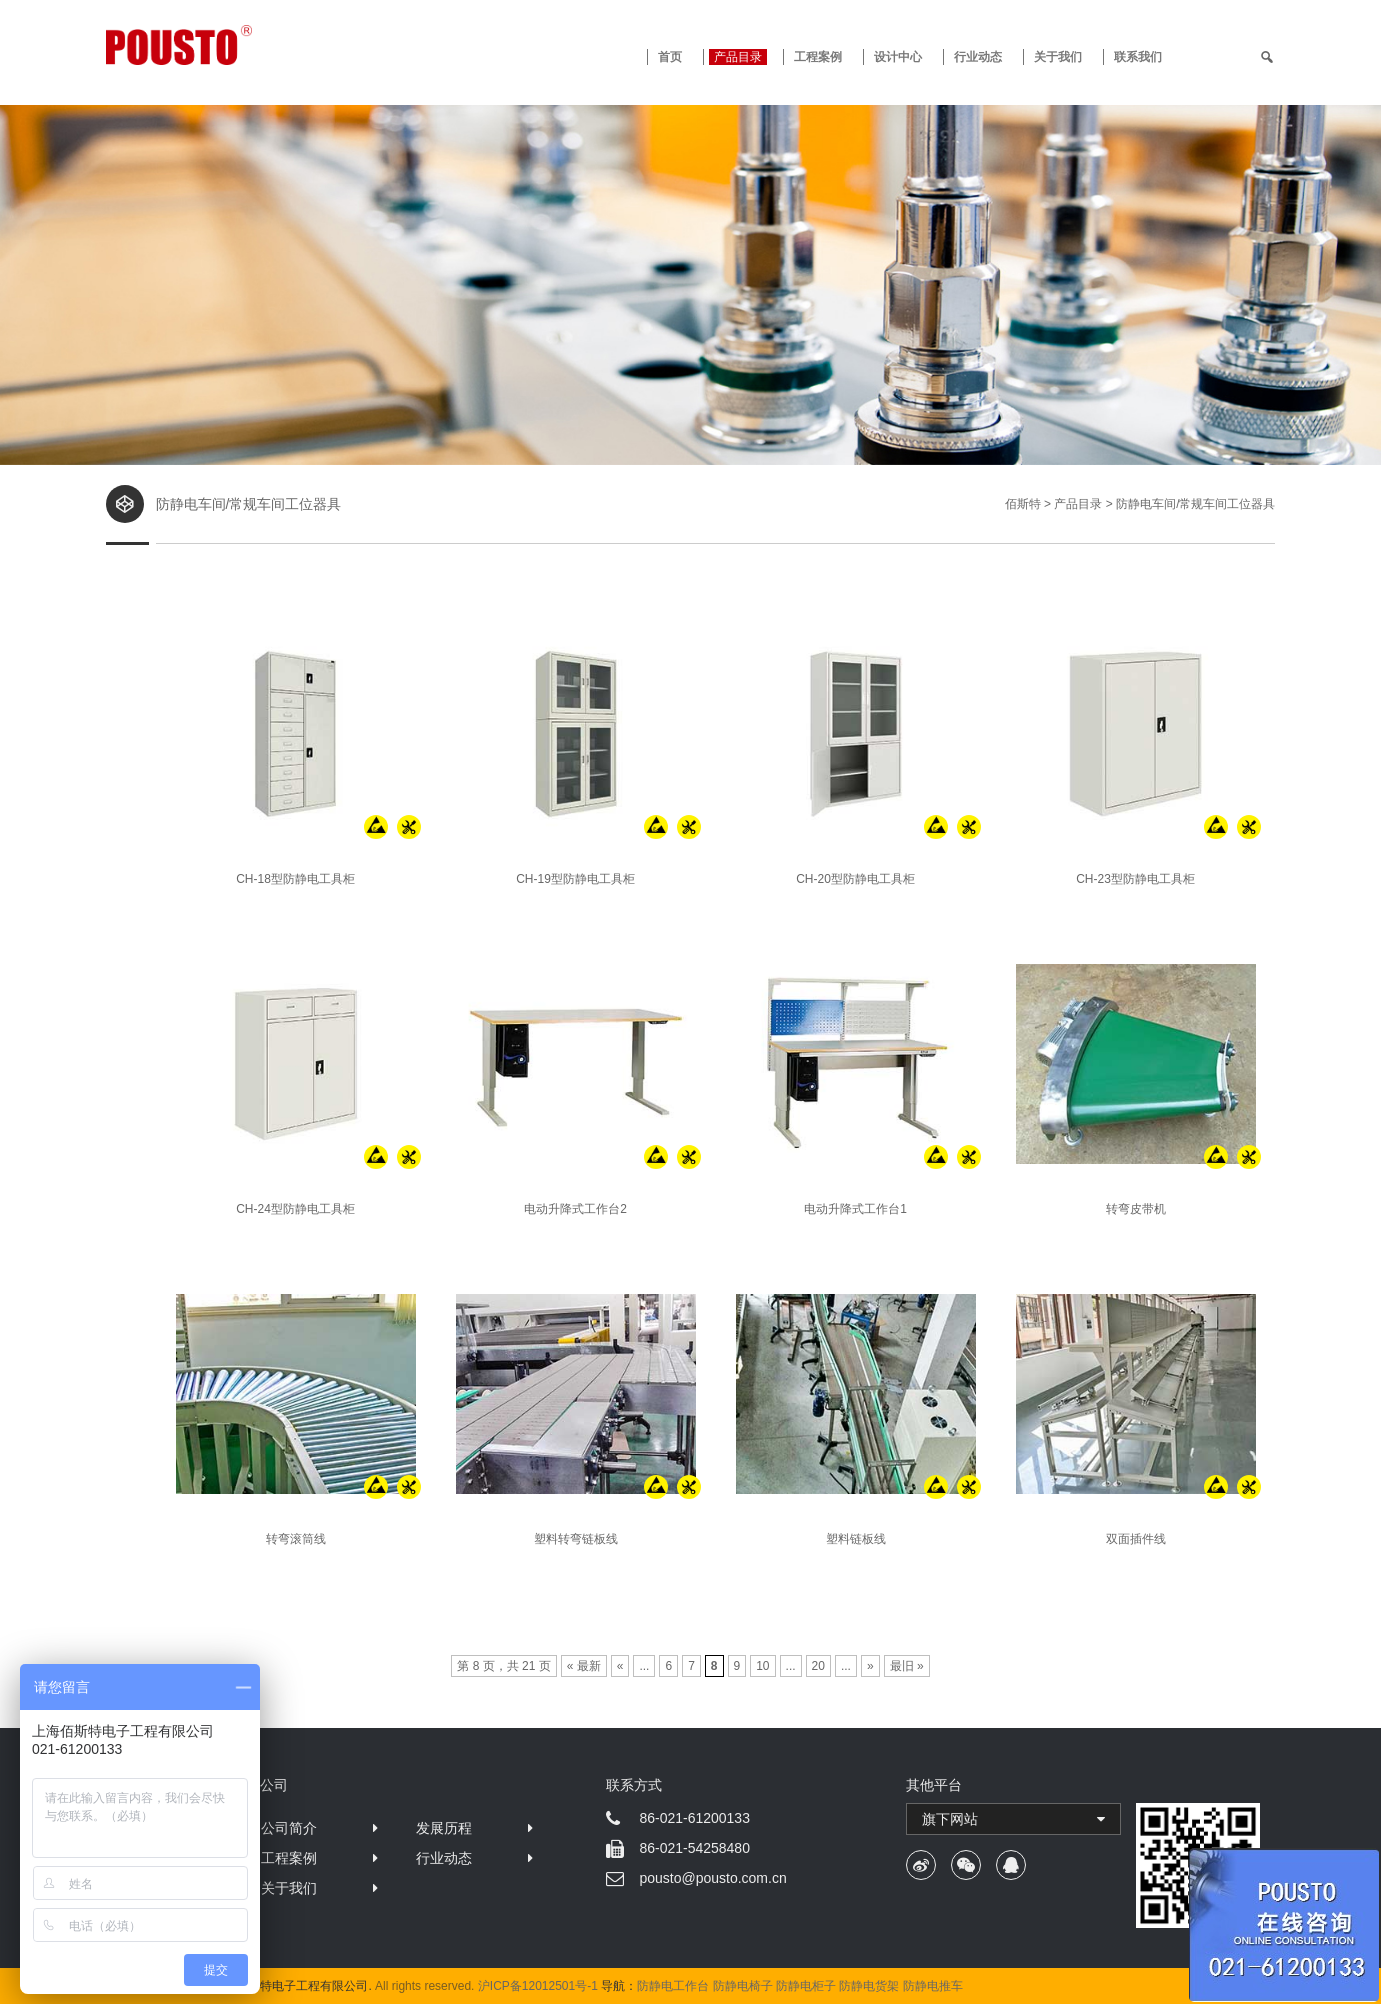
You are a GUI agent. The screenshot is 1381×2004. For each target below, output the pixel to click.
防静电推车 (933, 1986)
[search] (1267, 57)
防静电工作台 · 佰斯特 (253, 45)
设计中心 (898, 57)
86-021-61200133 (694, 1818)
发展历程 (444, 1828)
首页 (670, 57)
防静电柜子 (806, 1986)
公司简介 (289, 1828)
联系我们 (1138, 57)
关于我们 (1058, 57)
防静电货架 (869, 1986)
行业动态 (978, 57)
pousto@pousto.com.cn (712, 1878)
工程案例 (818, 57)
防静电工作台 (673, 1986)
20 (818, 1666)
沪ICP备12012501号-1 (538, 1986)
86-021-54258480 (694, 1848)
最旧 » (907, 1666)
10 (762, 1666)
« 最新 (584, 1666)
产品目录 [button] (738, 57)
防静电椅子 (743, 1986)
